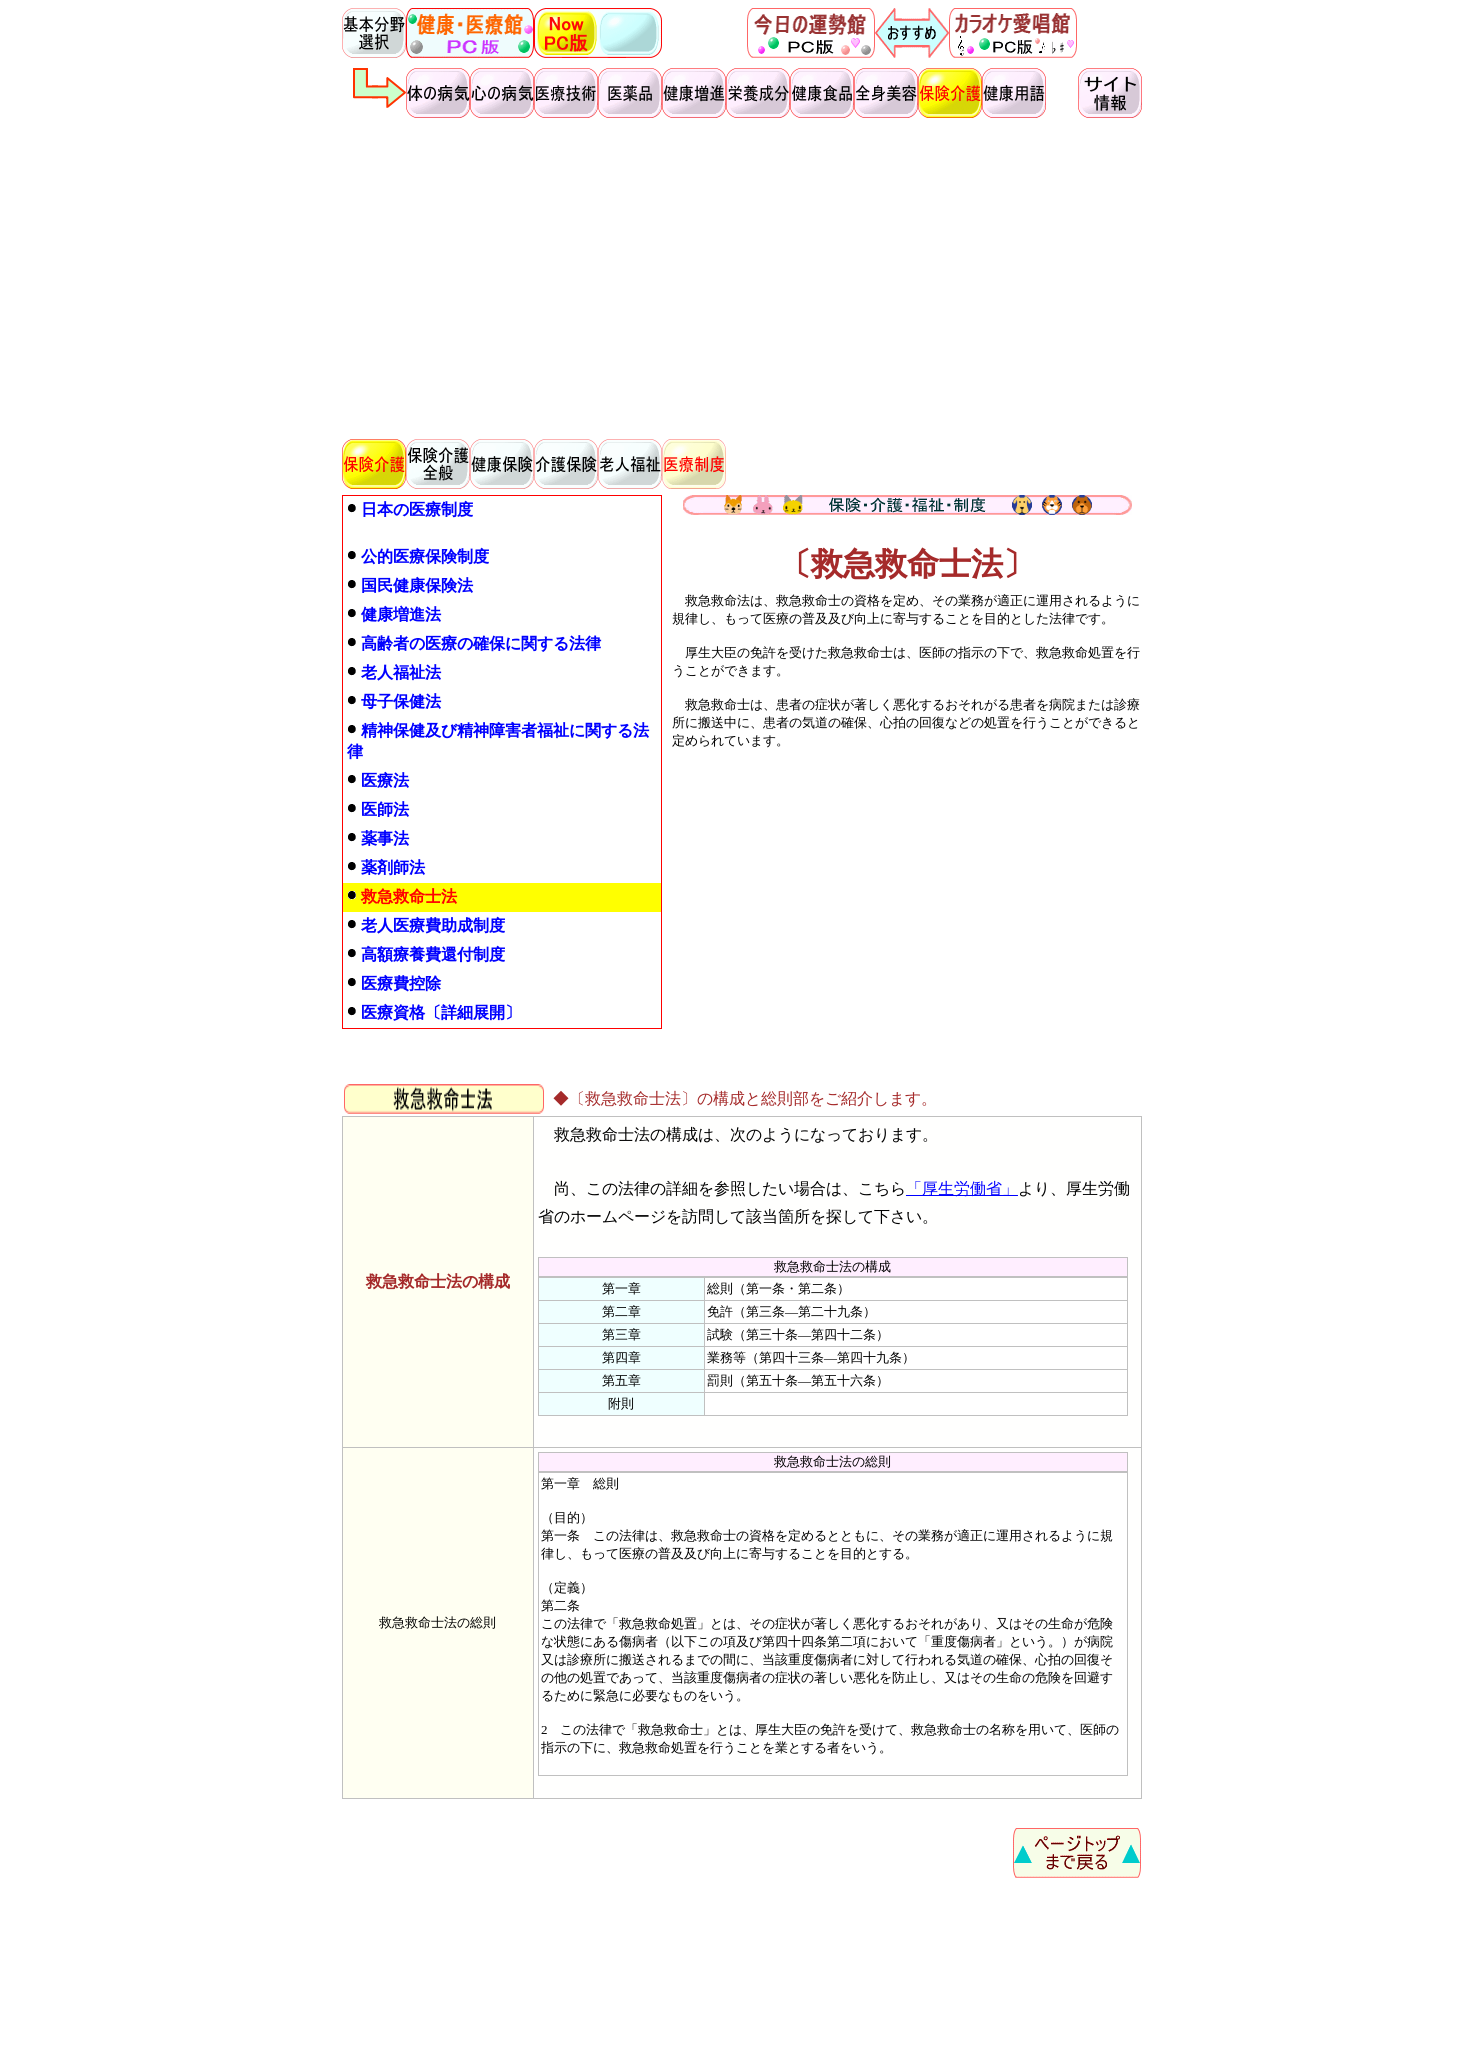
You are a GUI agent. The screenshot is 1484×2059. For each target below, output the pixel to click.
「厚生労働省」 (962, 1188)
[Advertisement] (742, 276)
